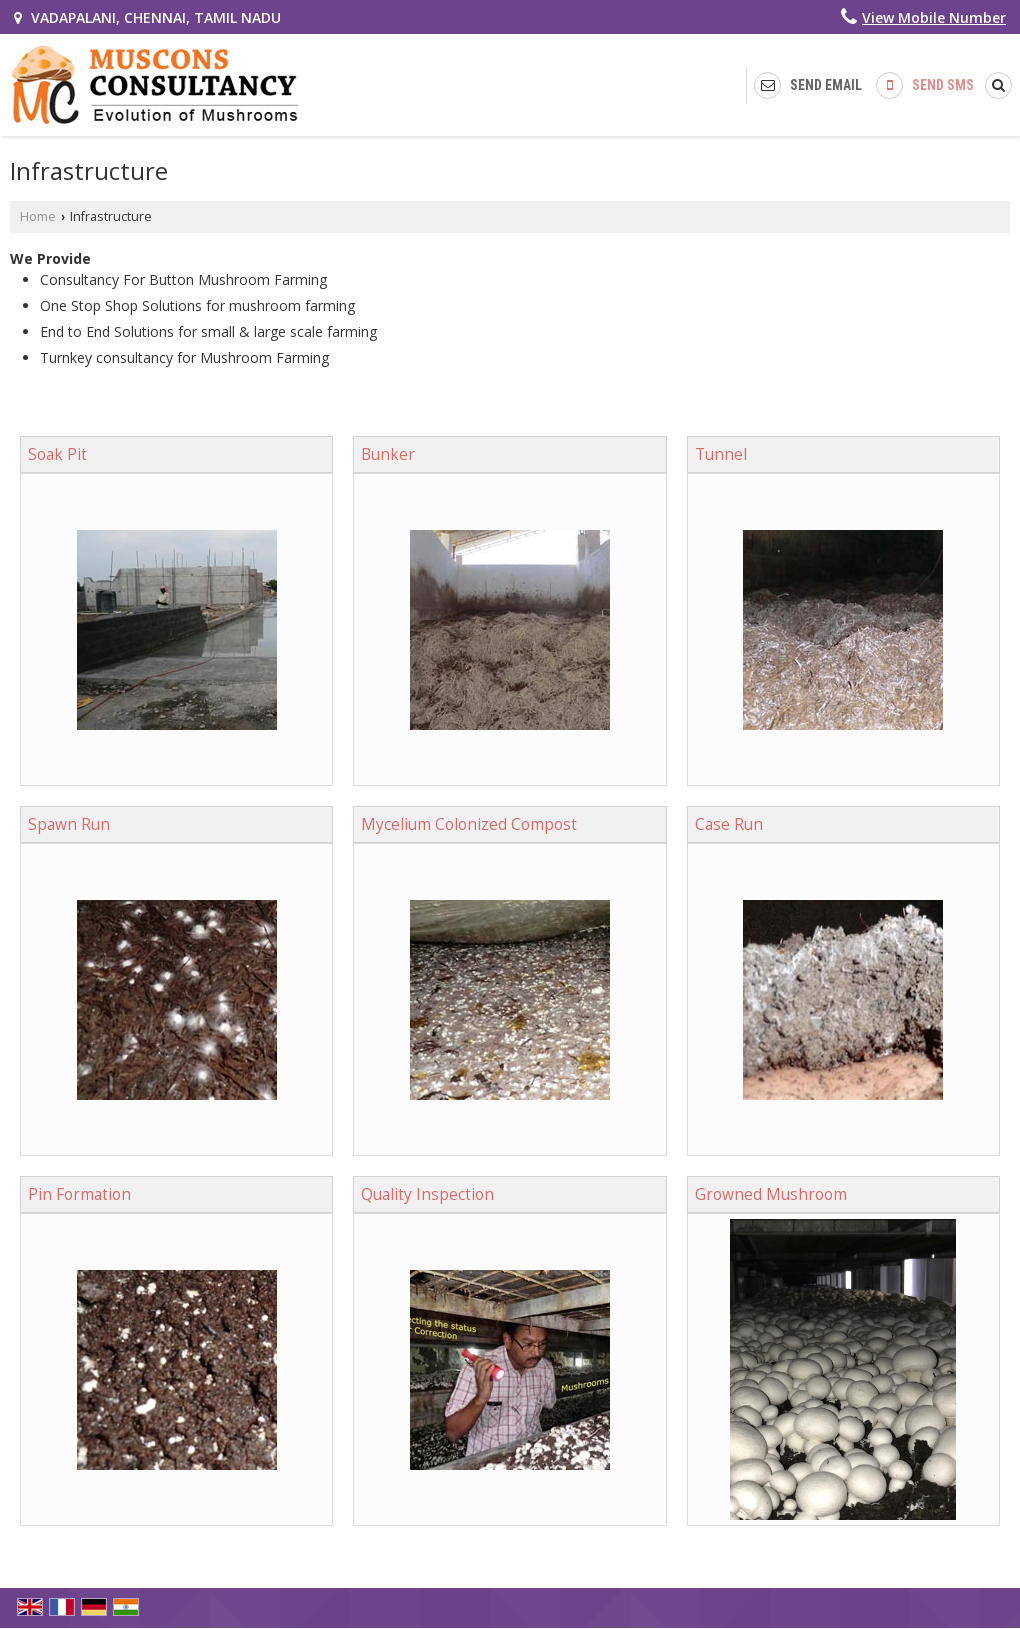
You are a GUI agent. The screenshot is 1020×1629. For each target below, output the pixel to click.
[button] (934, 17)
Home (38, 216)
